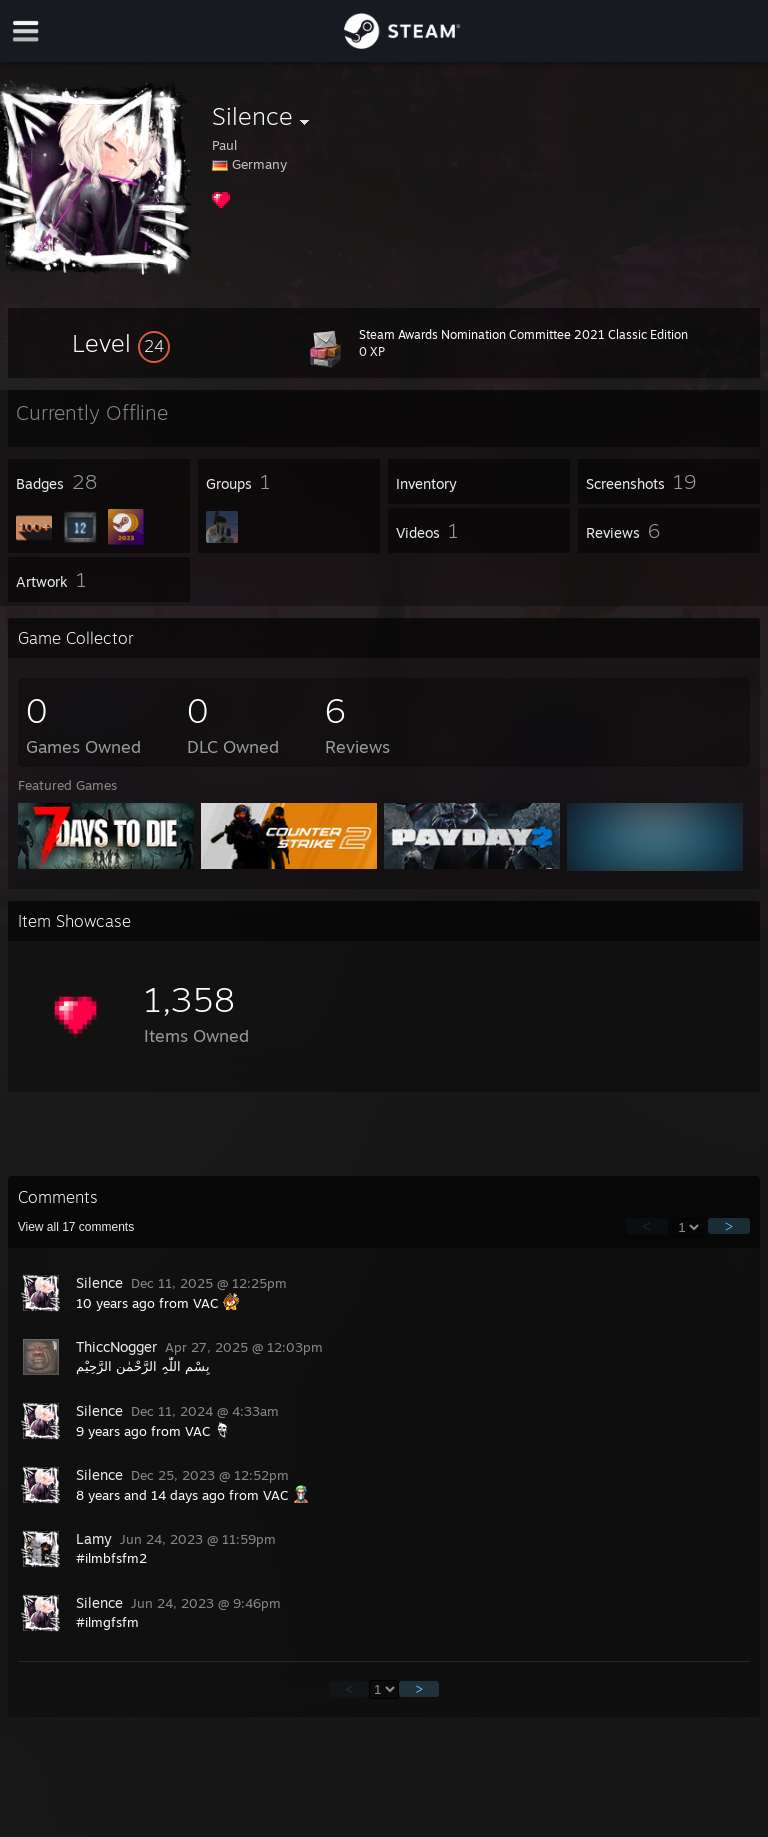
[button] (121, 343)
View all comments (76, 1227)
